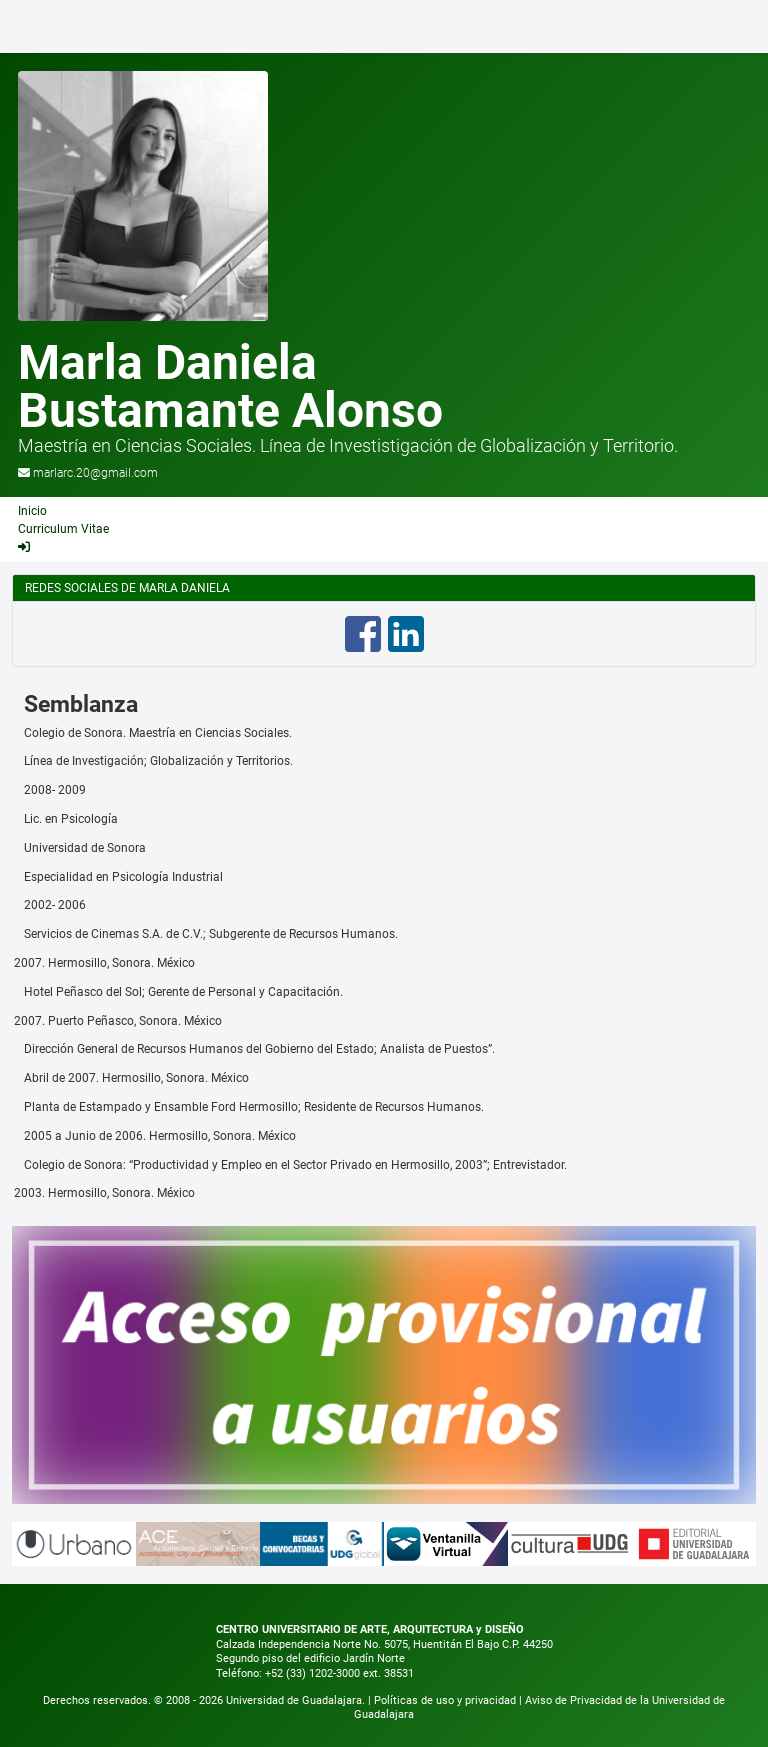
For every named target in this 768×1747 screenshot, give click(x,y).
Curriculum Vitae (63, 529)
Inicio (32, 511)
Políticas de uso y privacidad (446, 1700)
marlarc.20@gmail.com (95, 473)
